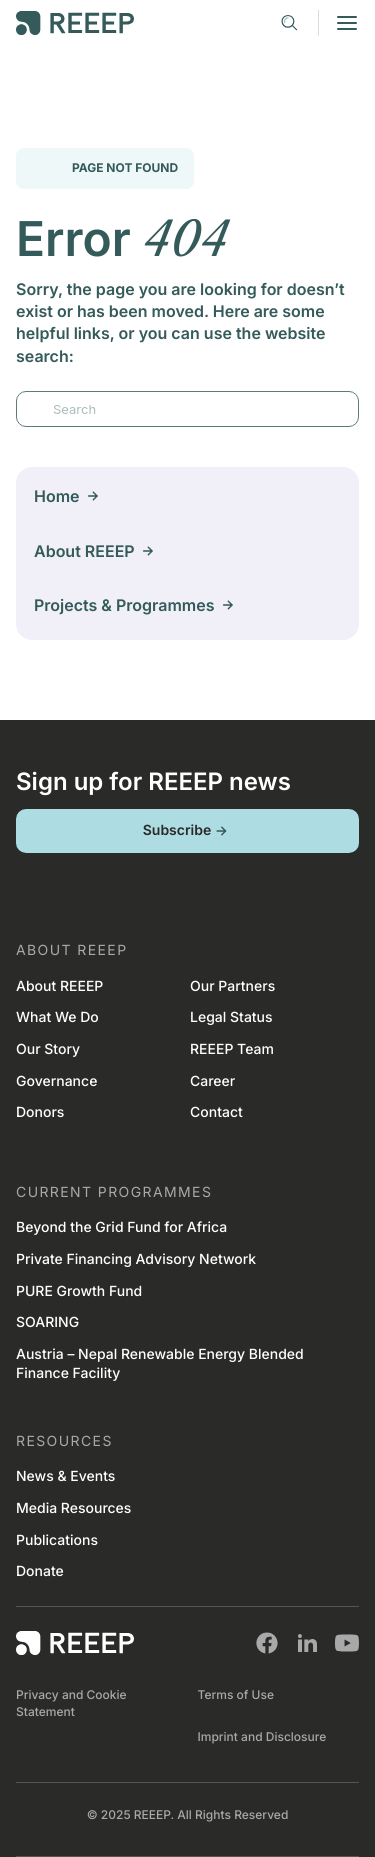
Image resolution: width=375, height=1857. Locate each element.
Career (212, 1081)
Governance (56, 1081)
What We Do (57, 1017)
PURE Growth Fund (79, 1291)
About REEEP (59, 986)
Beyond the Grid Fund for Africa (121, 1227)
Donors (40, 1112)
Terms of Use (236, 1694)
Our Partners (232, 986)
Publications (57, 1540)
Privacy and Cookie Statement (71, 1703)
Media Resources (73, 1508)
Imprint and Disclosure (262, 1736)
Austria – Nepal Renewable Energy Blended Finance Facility (160, 1364)
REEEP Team (232, 1049)
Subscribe (188, 831)
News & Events (65, 1476)
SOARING (47, 1322)
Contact (216, 1112)
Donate (40, 1571)
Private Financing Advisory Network (136, 1259)
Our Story (48, 1049)
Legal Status (231, 1017)
